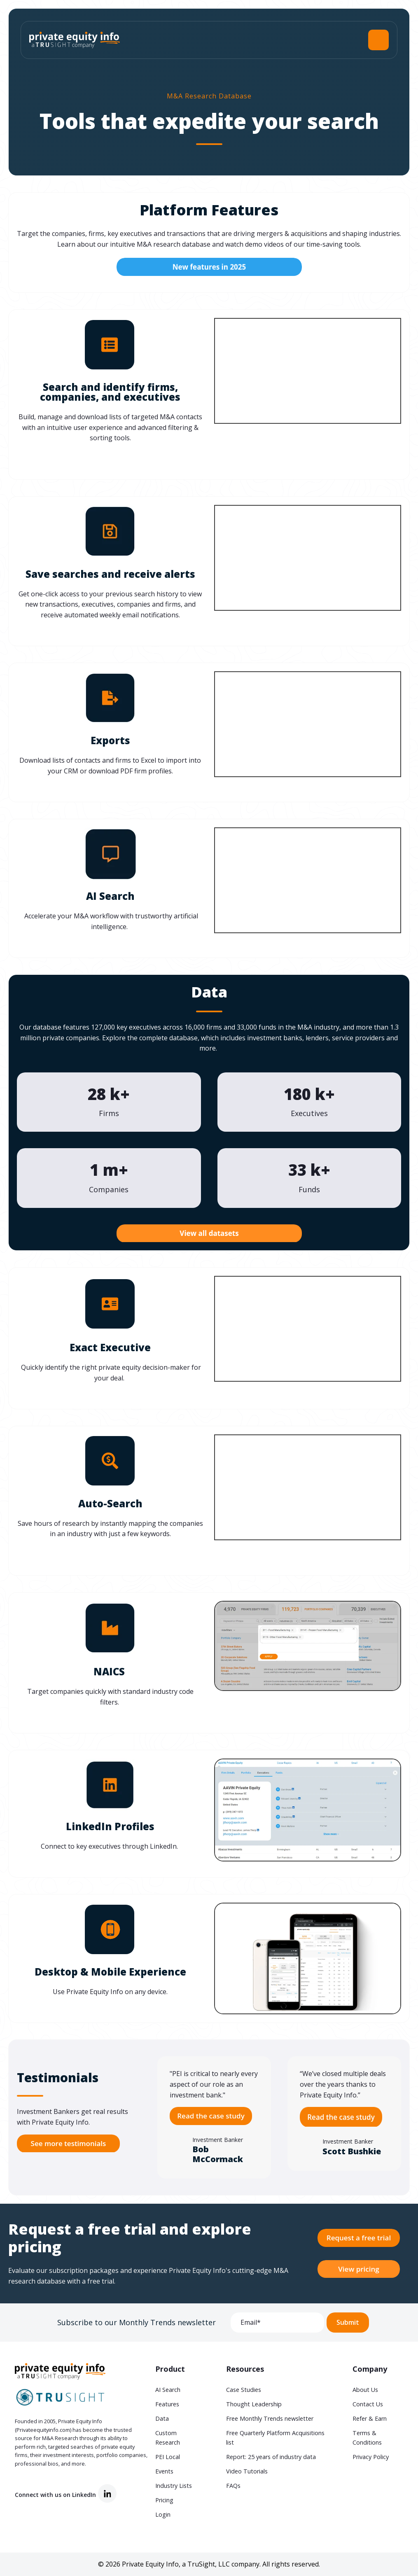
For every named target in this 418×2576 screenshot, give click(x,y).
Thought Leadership (254, 2404)
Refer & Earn (370, 2418)
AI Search (167, 2390)
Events (164, 2471)
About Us (365, 2390)
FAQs (233, 2486)
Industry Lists (173, 2486)
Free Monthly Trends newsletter (269, 2418)
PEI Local (167, 2457)
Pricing (164, 2500)
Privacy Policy (371, 2457)
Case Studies (243, 2390)
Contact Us (368, 2404)
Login (162, 2514)
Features (167, 2404)
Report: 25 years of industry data (271, 2457)
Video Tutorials (247, 2471)
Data (162, 2418)
